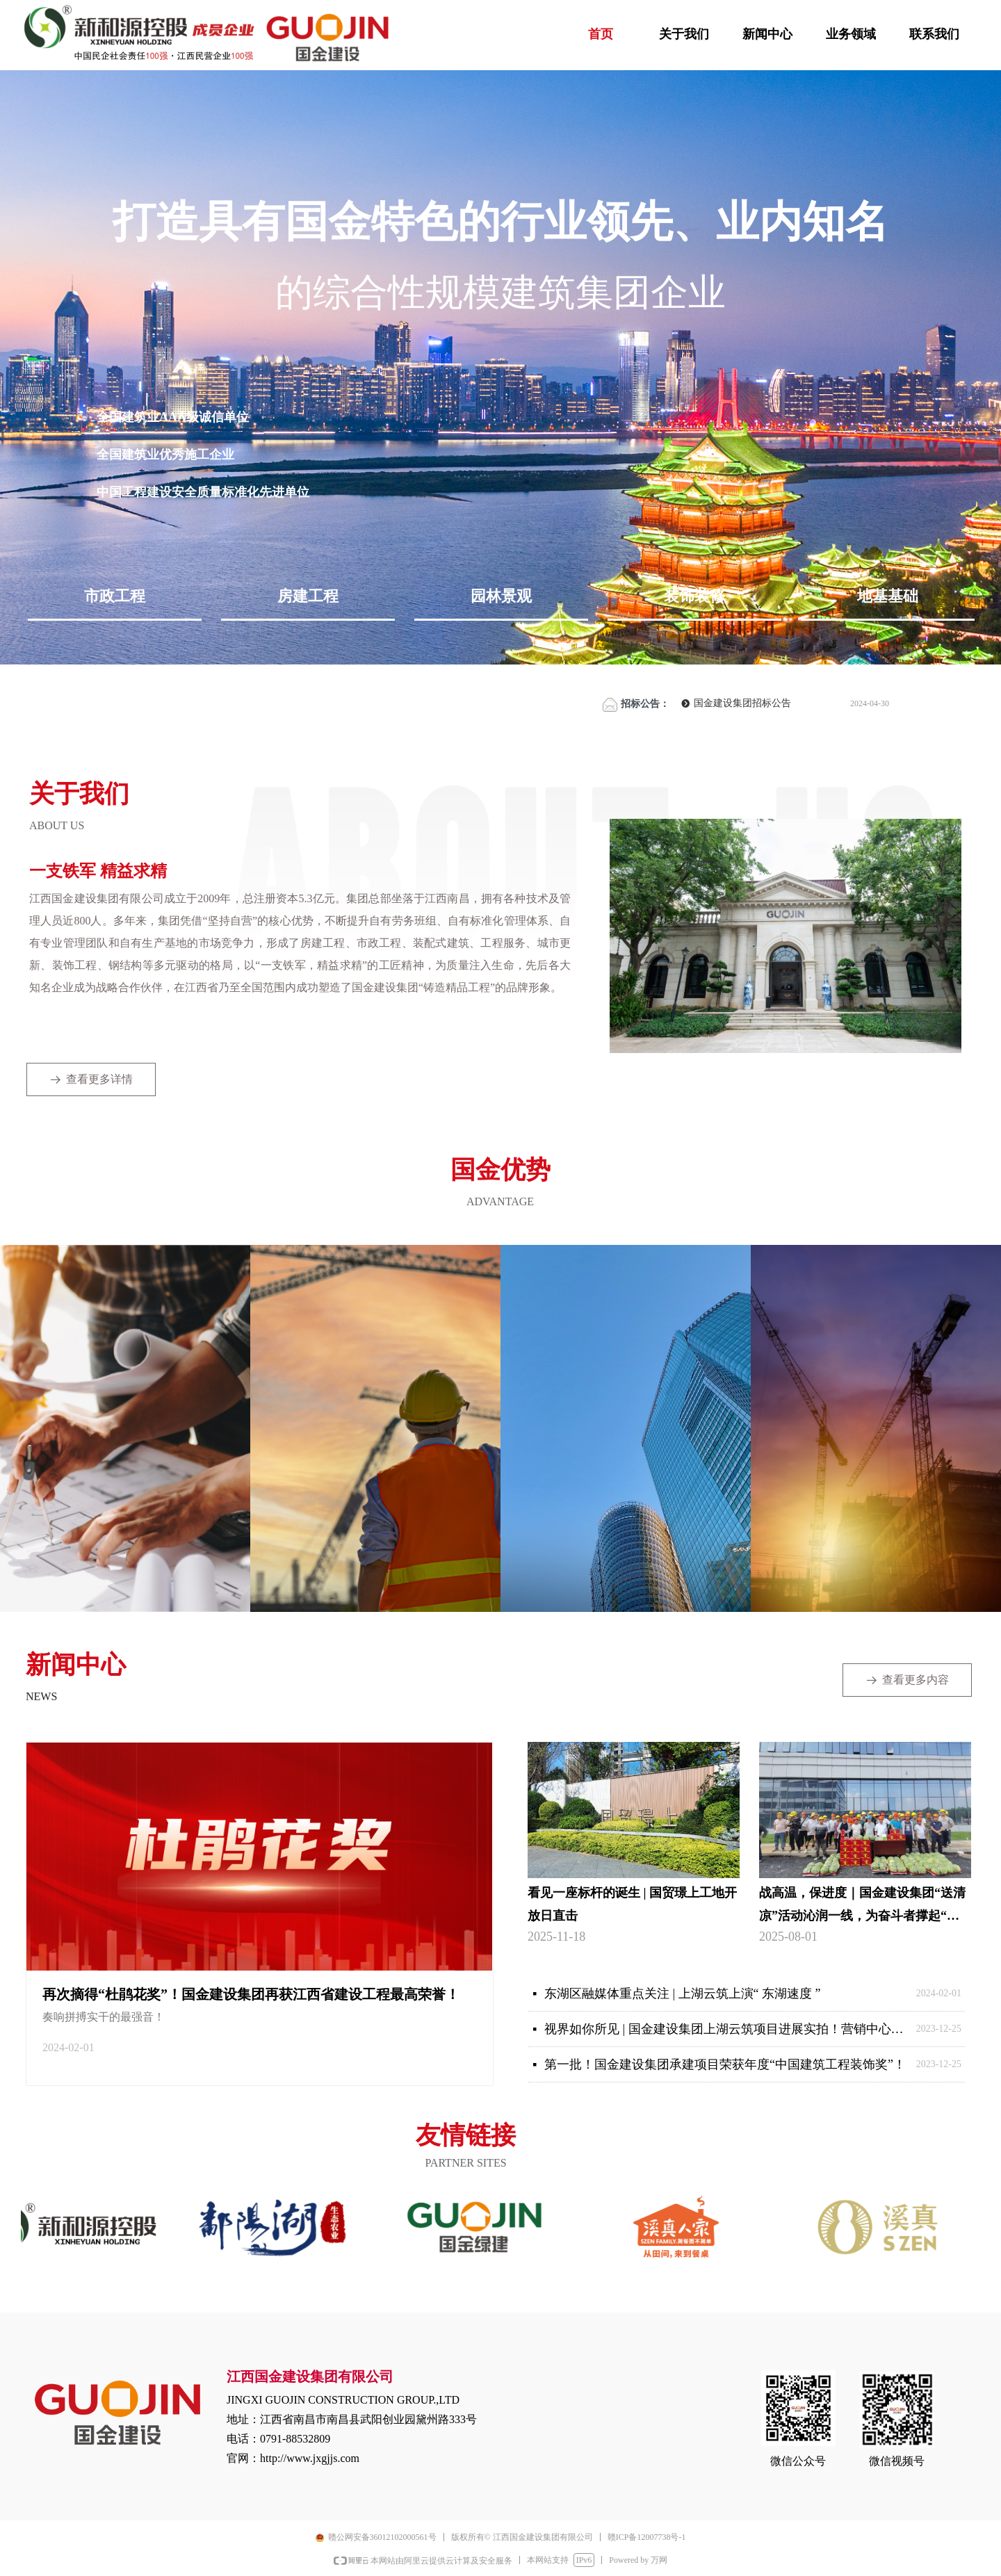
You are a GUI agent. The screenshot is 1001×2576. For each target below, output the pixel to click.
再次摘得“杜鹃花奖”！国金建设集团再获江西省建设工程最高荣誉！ (250, 1994)
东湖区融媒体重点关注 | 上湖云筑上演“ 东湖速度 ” (682, 1993)
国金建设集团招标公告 (742, 703)
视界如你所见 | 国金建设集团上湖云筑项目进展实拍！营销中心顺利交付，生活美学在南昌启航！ (726, 2029)
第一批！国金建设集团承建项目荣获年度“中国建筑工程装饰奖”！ (725, 2064)
